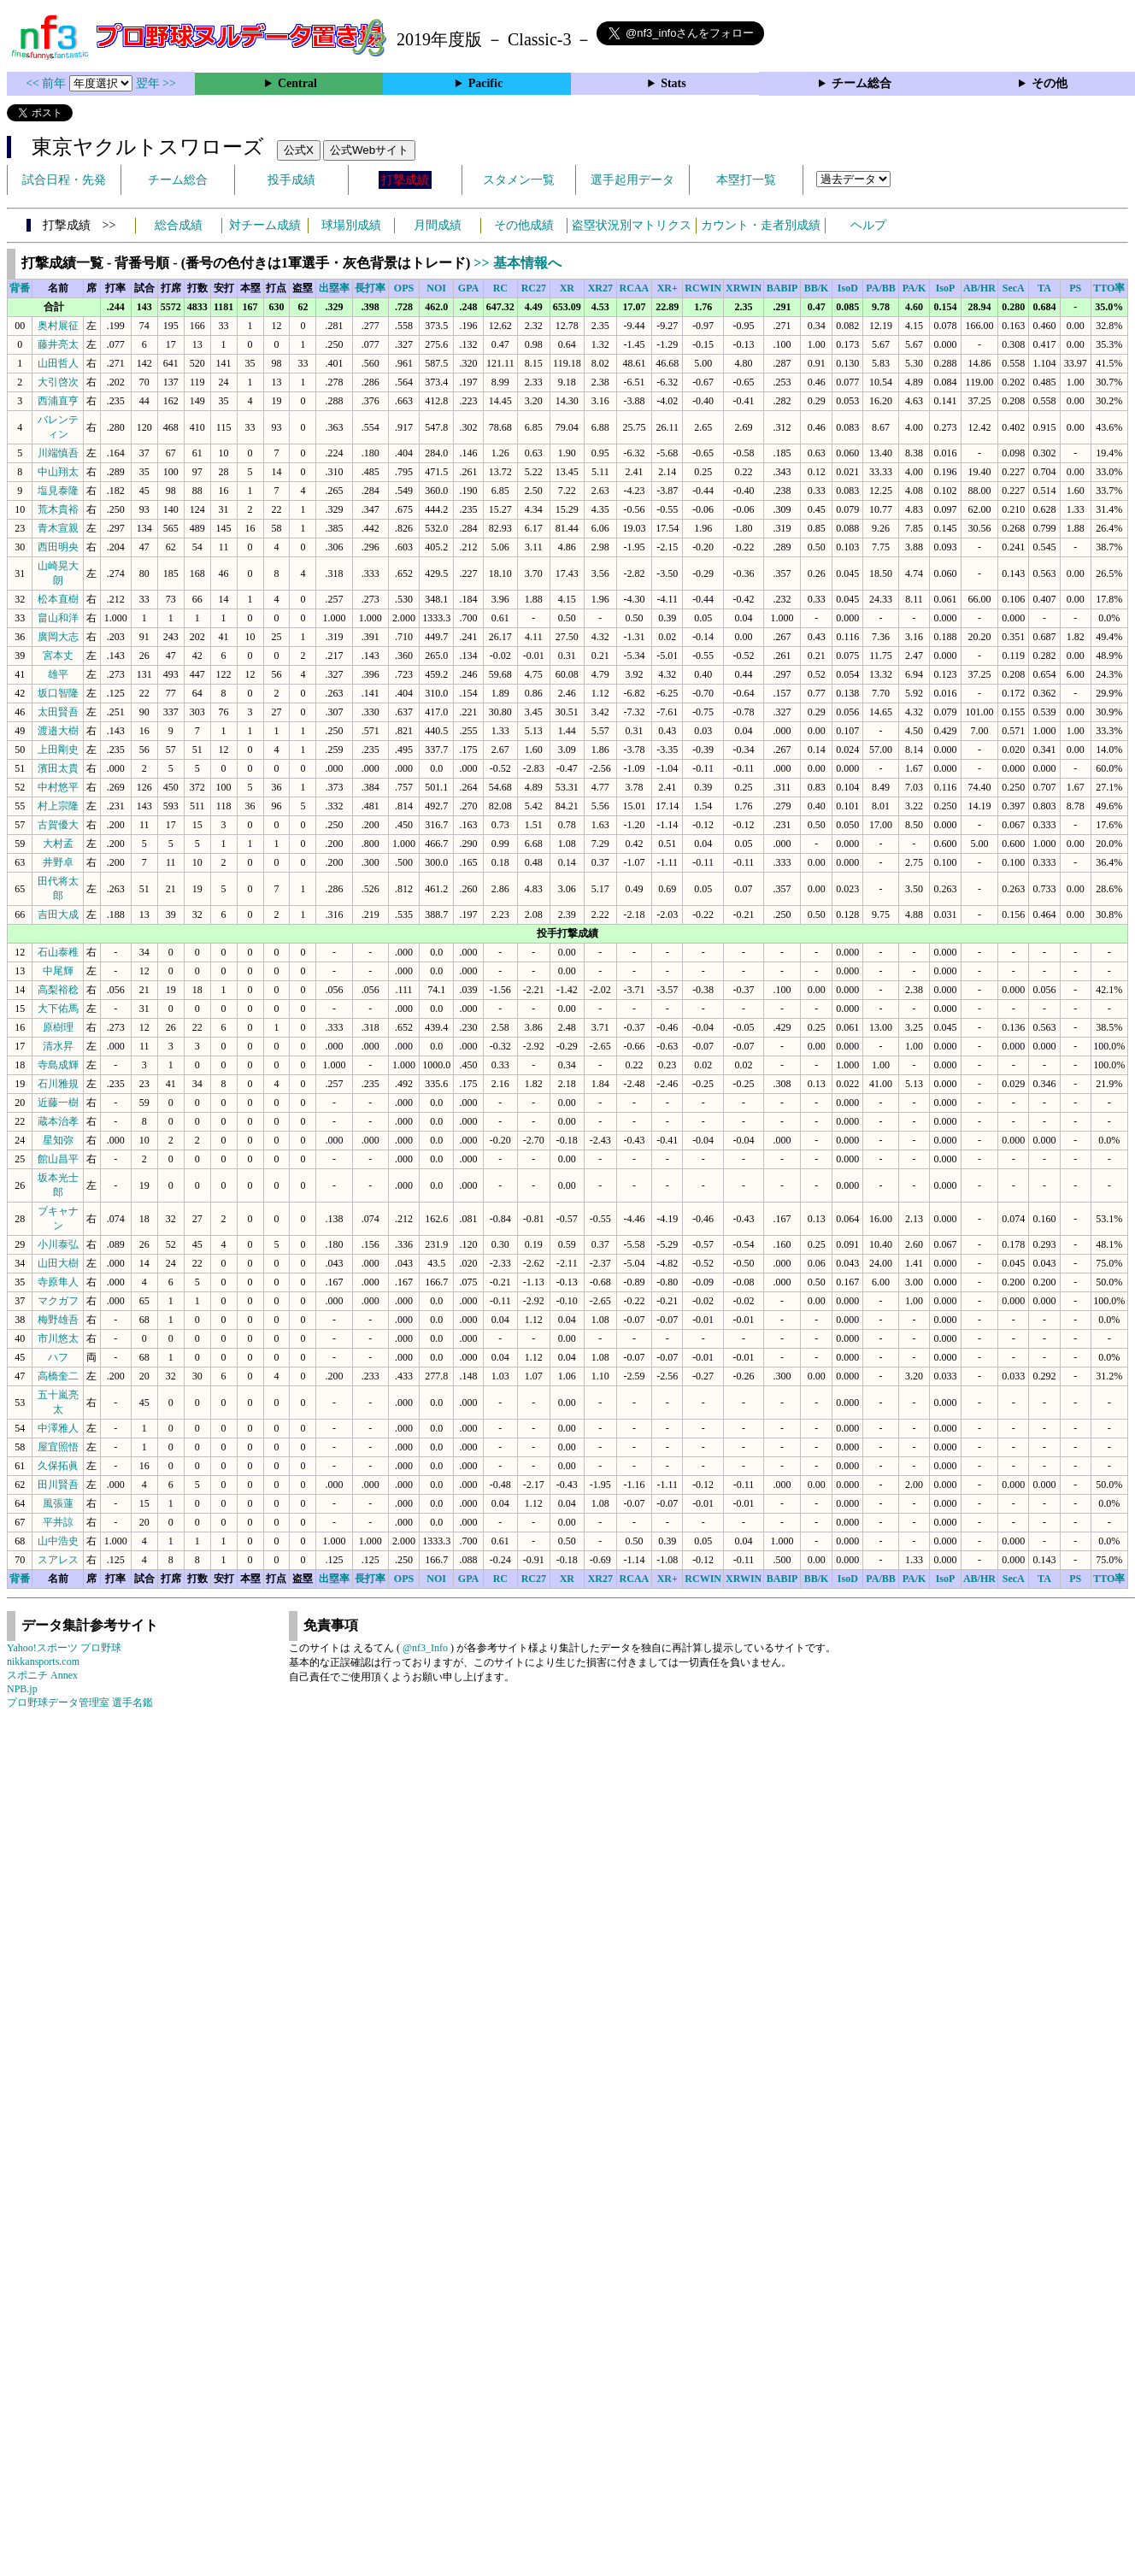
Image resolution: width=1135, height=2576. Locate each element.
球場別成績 (351, 225)
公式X (299, 150)
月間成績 (438, 225)
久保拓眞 (58, 1466)
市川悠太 (58, 1338)
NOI (436, 288)
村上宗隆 (58, 806)
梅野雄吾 (58, 1320)
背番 (19, 288)
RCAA (635, 288)
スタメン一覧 (519, 179)
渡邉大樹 (58, 731)
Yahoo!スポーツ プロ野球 (64, 1648)
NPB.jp (22, 1689)
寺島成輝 (58, 1065)
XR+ (667, 288)
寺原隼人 (58, 1282)
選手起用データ (632, 179)
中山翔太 (58, 472)
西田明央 (58, 547)
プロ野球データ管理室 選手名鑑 (80, 1703)
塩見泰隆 (58, 491)
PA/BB (880, 288)
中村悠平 (58, 787)
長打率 (370, 288)
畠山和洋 (58, 618)
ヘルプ (868, 225)
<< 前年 (47, 83)
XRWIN (744, 288)
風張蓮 (58, 1503)
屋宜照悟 (58, 1447)
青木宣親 (58, 528)
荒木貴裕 (58, 509)
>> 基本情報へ (517, 263)
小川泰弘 (58, 1244)
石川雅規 (58, 1084)
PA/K (914, 288)
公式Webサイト (369, 150)
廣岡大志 (58, 637)
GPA (468, 288)
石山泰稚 (58, 952)
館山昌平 (58, 1159)
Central (297, 83)
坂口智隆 (58, 693)
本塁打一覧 (746, 179)
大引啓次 (58, 382)
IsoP (946, 288)
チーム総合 (861, 83)
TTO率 (1109, 288)
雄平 (58, 674)
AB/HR (979, 288)
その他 (1049, 83)
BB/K (816, 288)
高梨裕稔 (58, 990)
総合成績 (179, 225)
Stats (673, 83)
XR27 (600, 288)
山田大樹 (58, 1263)
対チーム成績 (265, 225)
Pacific (485, 83)
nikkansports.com (43, 1661)
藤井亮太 (58, 344)
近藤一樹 (58, 1103)
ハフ (58, 1357)
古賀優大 (58, 825)
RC (500, 288)
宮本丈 (58, 656)
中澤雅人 (58, 1428)
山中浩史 (58, 1541)
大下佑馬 (58, 1009)
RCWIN (703, 288)
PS (1075, 288)
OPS (404, 288)
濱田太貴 (58, 768)
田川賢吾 (58, 1485)
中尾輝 (58, 971)
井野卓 (58, 862)
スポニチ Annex (42, 1675)
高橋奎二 (58, 1376)
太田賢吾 (58, 712)
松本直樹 (58, 599)
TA (1044, 288)
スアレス (58, 1560)
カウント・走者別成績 (760, 225)
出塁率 (334, 288)
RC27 (533, 288)
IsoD (848, 288)
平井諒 (58, 1522)
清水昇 (58, 1046)
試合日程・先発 (64, 179)
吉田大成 (58, 914)
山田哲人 (58, 363)
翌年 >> (156, 83)
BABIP (782, 288)
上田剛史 (58, 750)
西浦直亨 (58, 401)
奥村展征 (58, 326)
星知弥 (58, 1140)
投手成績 (291, 179)
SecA (1014, 288)
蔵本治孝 (58, 1121)
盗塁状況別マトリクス (631, 225)
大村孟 (58, 844)
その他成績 (524, 225)
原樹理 (58, 1027)
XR (567, 288)
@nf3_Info (425, 1648)
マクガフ (58, 1301)
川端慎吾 (58, 453)
